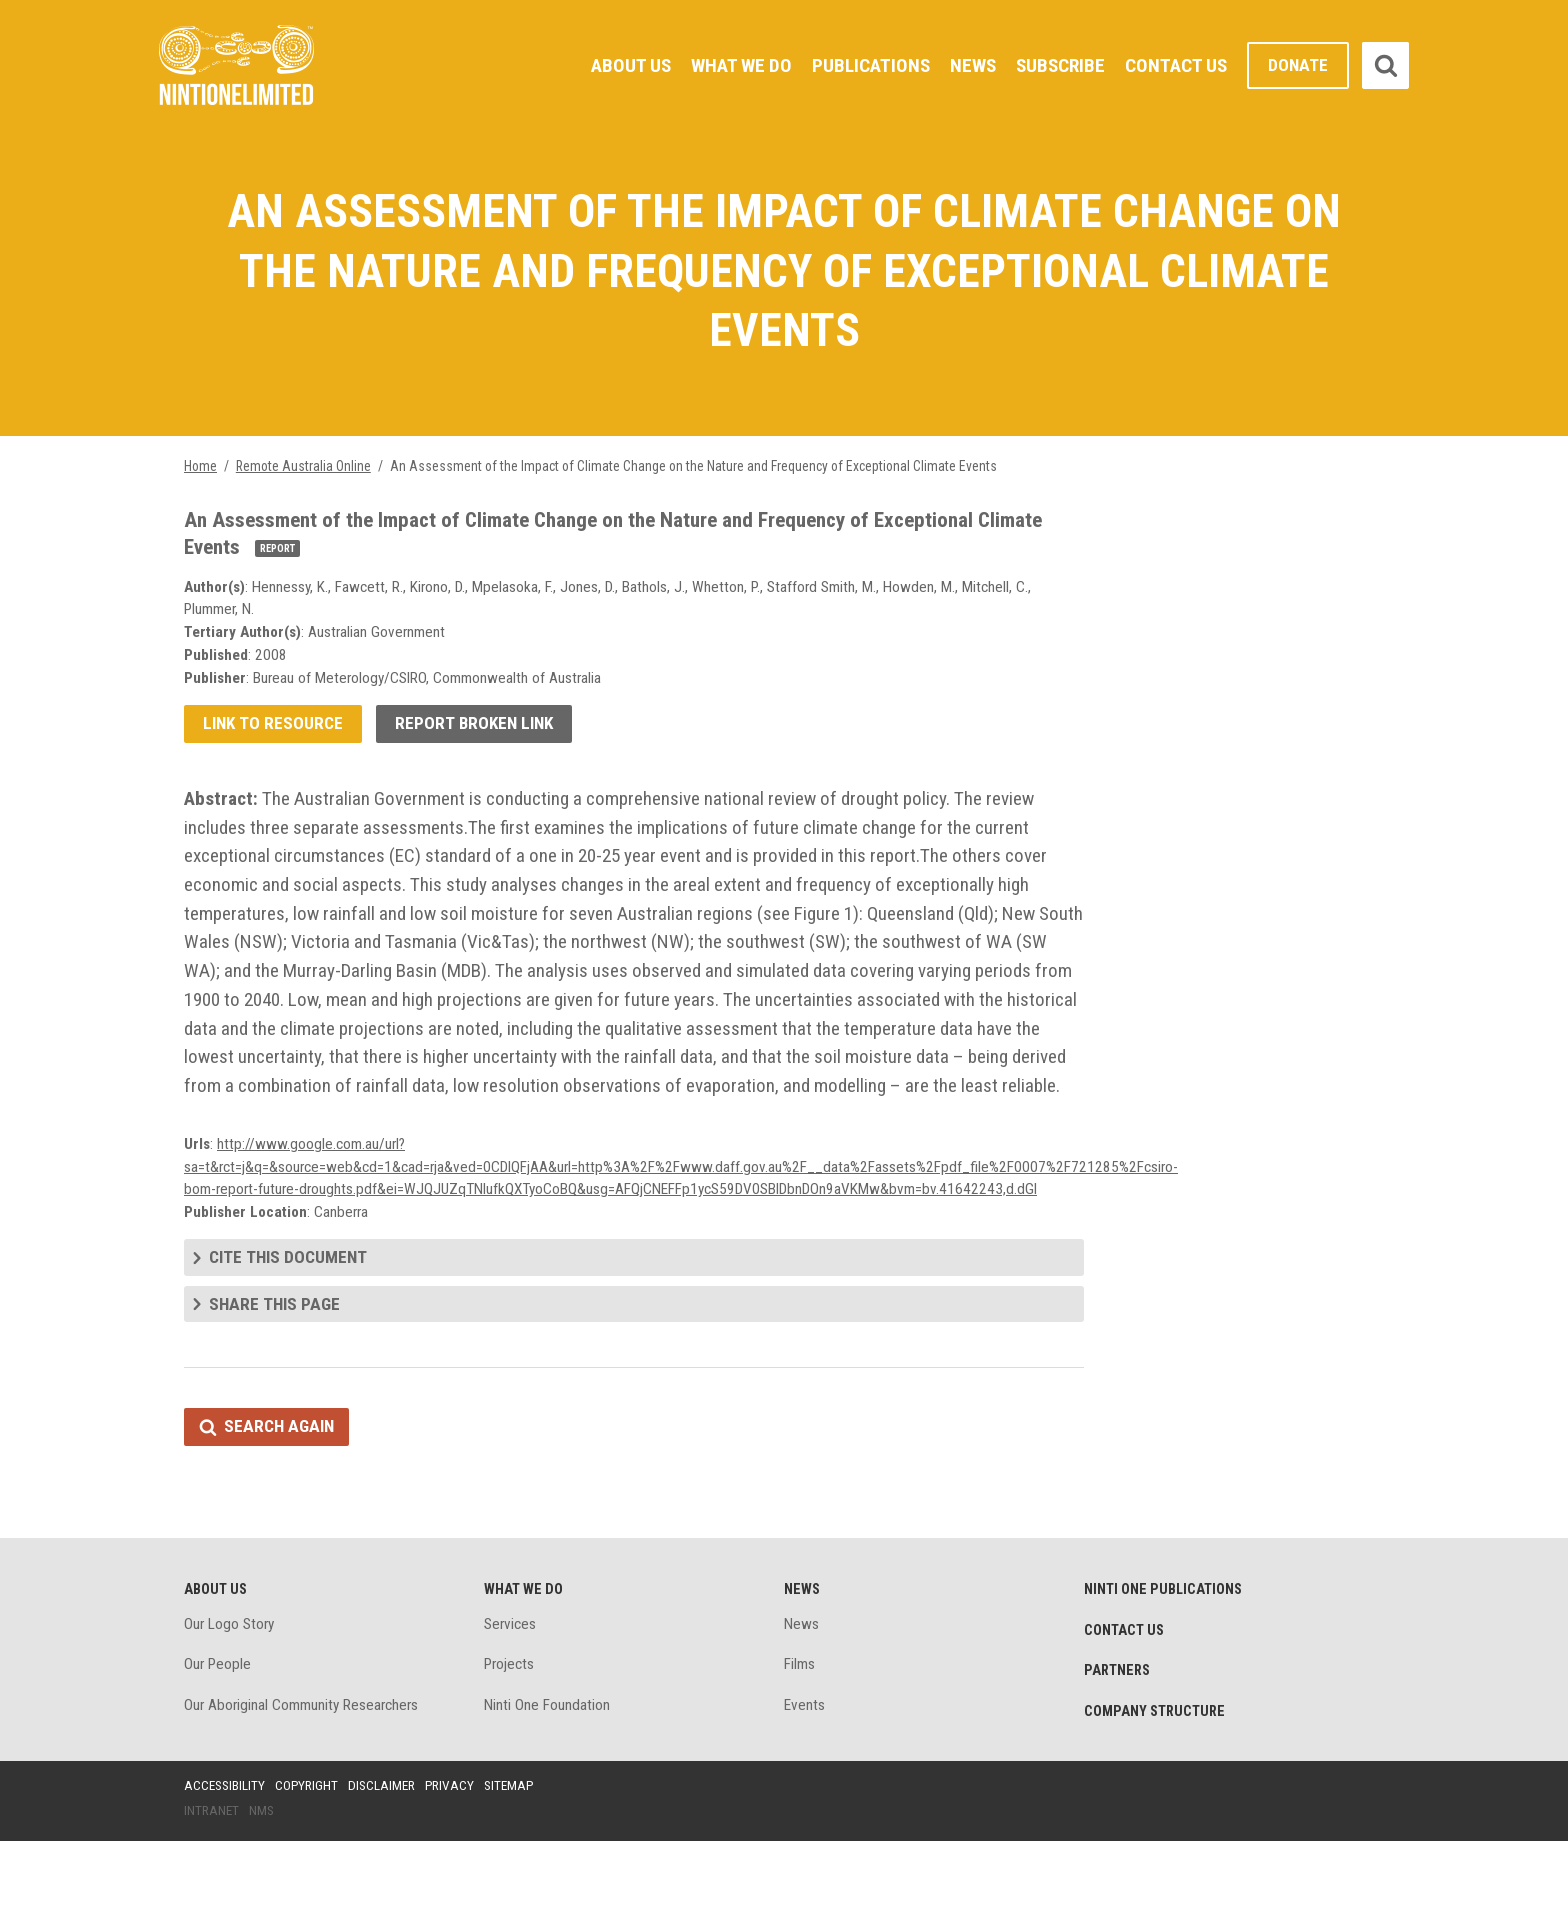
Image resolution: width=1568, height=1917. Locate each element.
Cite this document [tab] (291, 1323)
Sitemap (519, 1860)
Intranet (212, 1886)
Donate (1297, 65)
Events (805, 1779)
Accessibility (226, 1860)
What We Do (728, 65)
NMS (264, 1886)
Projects (511, 1737)
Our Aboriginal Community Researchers (305, 1779)
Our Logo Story (231, 1695)
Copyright (310, 1860)
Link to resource (274, 740)
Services (511, 1695)
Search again (281, 1495)
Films (800, 1737)
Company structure (1158, 1786)
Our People (219, 1737)
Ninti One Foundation (548, 1779)
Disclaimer (388, 1860)
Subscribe (1056, 65)
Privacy (458, 1860)
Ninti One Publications (1166, 1660)
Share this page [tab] (275, 1371)
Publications (861, 65)
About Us (615, 65)
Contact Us (1174, 65)
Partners (1119, 1744)
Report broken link (480, 740)
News (966, 65)
